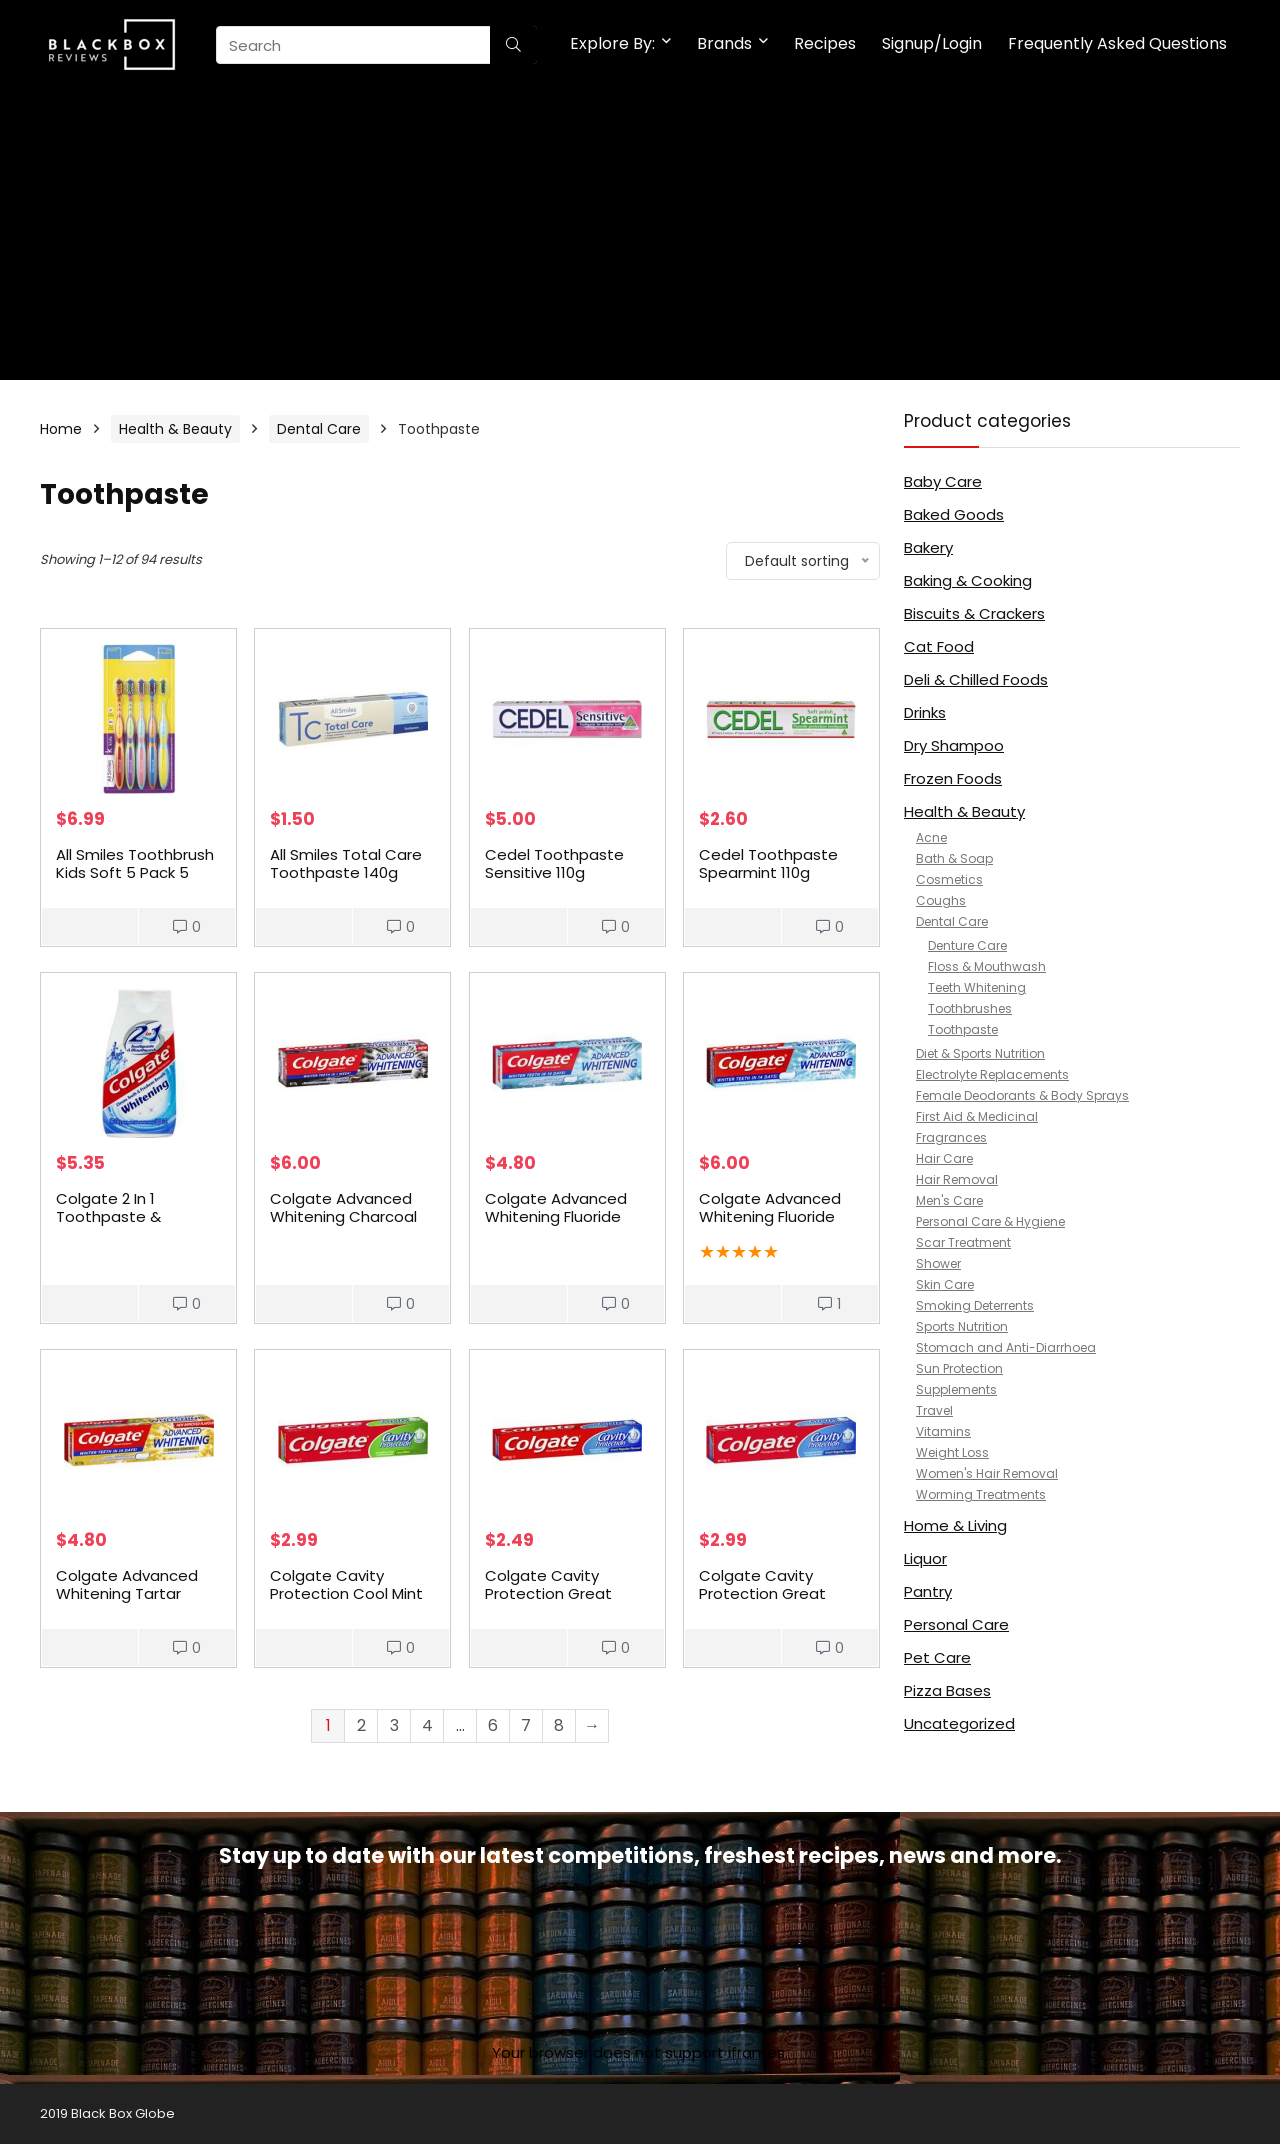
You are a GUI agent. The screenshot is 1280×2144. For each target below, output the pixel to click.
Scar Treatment (963, 1242)
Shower (938, 1263)
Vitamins (943, 1431)
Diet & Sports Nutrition (980, 1053)
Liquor (925, 1558)
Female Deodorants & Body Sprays (1022, 1095)
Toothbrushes (970, 1008)
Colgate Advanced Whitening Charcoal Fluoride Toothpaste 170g (345, 1225)
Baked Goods (954, 514)
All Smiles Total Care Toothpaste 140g (346, 863)
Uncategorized (959, 1723)
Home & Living (955, 1525)
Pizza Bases (947, 1690)
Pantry (928, 1591)
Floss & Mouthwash (987, 966)
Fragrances (951, 1137)
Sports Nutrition (962, 1326)
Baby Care (943, 481)
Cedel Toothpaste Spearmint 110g (768, 863)
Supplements (956, 1389)
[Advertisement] (640, 240)
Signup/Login (932, 43)
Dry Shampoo (954, 745)
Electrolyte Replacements (992, 1074)
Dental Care (319, 429)
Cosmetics (949, 879)
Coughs (941, 900)
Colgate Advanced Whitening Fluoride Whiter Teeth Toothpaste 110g (556, 1225)
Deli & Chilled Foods (976, 679)
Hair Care (944, 1158)
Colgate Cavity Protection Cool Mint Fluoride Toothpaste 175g (346, 1602)
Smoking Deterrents (975, 1305)
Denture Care (967, 945)
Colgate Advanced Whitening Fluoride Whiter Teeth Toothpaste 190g (770, 1225)
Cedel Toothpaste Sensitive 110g (554, 863)
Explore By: (612, 43)
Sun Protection (959, 1368)
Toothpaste (963, 1029)
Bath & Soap (954, 858)
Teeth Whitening (977, 987)
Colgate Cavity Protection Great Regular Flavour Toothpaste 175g (763, 1602)
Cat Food (939, 646)
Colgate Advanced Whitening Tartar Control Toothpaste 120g (131, 1602)
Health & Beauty (175, 429)
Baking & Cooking (968, 580)
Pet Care (937, 1657)
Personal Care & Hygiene (990, 1221)
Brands (724, 43)
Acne (931, 837)
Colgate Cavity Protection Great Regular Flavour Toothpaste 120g (548, 1602)
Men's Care (949, 1200)
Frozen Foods (953, 778)
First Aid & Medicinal (977, 1116)
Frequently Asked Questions (1117, 43)
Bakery (928, 547)
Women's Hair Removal (987, 1473)
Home (61, 429)
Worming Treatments (981, 1494)
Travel (934, 1410)
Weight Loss (952, 1452)
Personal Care (956, 1624)
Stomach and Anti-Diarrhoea (1006, 1347)
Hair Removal (957, 1179)
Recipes (825, 43)
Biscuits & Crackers (974, 613)
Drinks (925, 712)
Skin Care (945, 1284)
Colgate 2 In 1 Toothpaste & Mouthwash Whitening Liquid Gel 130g (138, 1225)
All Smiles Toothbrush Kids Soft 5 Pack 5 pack (135, 872)
